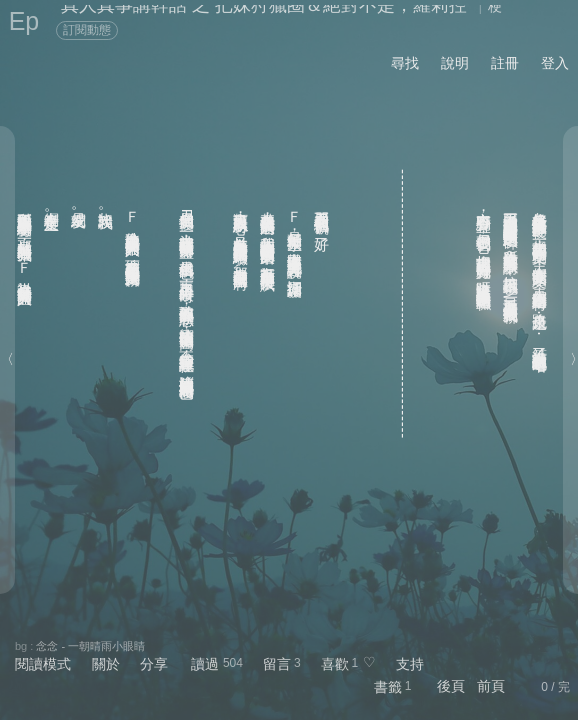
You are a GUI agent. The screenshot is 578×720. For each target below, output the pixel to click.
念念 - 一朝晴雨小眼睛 (90, 646)
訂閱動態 (87, 30)
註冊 (505, 63)
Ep (24, 21)
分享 (154, 664)
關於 (106, 664)
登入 (555, 63)
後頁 (451, 686)
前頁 (491, 686)
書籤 (388, 687)
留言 (277, 664)
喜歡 (335, 664)
